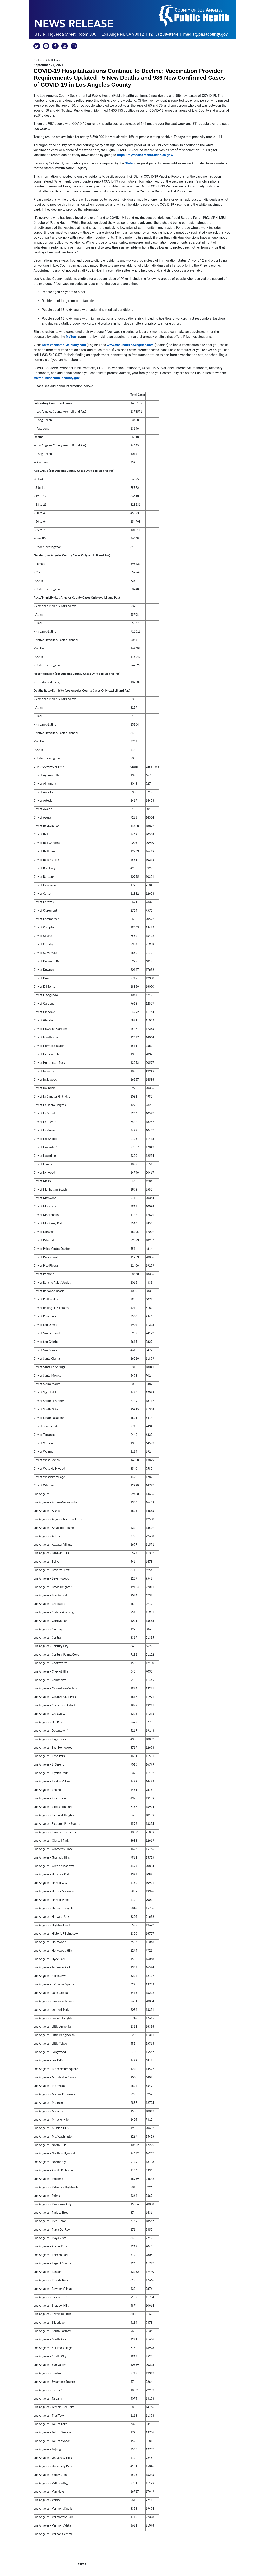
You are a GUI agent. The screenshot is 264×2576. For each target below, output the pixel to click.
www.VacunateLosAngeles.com (130, 345)
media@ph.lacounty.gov (205, 34)
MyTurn (71, 337)
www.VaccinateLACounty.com (63, 345)
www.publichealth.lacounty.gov (57, 378)
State (129, 163)
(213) (163, 34)
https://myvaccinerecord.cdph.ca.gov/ (145, 155)
